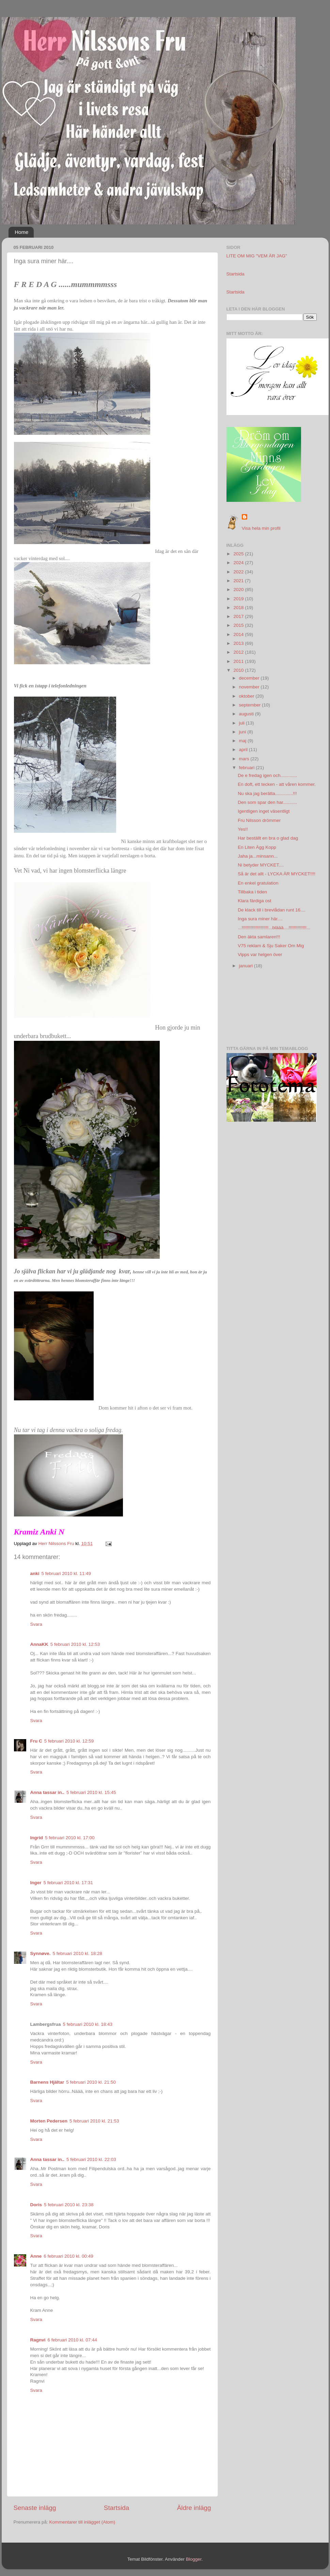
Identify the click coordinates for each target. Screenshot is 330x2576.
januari (246, 965)
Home (21, 232)
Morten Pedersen (49, 2121)
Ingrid (36, 1837)
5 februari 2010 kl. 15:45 (91, 1792)
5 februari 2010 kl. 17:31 (68, 1882)
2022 (239, 571)
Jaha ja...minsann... (258, 856)
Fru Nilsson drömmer (259, 820)
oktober (247, 696)
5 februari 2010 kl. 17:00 (70, 1837)
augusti (247, 713)
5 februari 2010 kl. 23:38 (69, 2204)
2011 (239, 661)
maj (243, 740)
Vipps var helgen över (260, 954)
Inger (36, 1882)
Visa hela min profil (261, 528)
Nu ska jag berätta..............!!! (267, 793)
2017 (239, 616)
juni (243, 731)
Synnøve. (40, 1953)
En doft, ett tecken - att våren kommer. (277, 784)
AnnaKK (39, 1644)
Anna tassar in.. (47, 1792)
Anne (36, 2256)
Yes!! (243, 829)
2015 (239, 625)
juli (242, 723)
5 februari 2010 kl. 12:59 (69, 1741)
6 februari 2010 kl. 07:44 (72, 2339)
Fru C (36, 1741)
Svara (36, 1624)
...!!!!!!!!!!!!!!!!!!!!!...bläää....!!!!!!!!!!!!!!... (274, 927)
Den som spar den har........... (267, 802)
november (250, 686)
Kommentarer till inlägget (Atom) (82, 2522)
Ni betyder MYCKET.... (261, 865)
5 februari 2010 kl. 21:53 (94, 2121)
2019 (239, 598)
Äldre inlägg (194, 2507)
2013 (239, 643)
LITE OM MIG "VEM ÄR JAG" (256, 255)
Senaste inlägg (35, 2507)
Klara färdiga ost (254, 900)
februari (247, 767)
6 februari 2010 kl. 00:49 (68, 2256)
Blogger (194, 2559)
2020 (239, 589)
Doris (36, 2204)
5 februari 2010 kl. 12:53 (75, 1644)
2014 (239, 634)
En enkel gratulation (258, 883)
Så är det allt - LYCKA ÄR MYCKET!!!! (276, 873)
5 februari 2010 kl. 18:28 (78, 1953)
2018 (239, 607)
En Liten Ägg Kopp (257, 847)
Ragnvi (38, 2339)
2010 (239, 670)
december (250, 678)
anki (35, 1573)
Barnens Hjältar (47, 2082)
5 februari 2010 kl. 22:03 (91, 2159)
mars (245, 758)
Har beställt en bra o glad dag (268, 838)
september (250, 704)
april (244, 749)
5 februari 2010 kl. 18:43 (88, 2024)
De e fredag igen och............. (267, 775)
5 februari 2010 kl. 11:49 (66, 1573)
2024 (239, 562)
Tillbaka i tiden (252, 891)
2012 (239, 652)
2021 (239, 580)
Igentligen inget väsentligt (263, 811)
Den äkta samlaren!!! (259, 936)
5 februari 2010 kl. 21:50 (91, 2082)
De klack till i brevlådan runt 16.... (271, 909)
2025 (239, 553)
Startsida (116, 2507)
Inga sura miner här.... (260, 918)
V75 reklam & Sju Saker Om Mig (271, 945)
